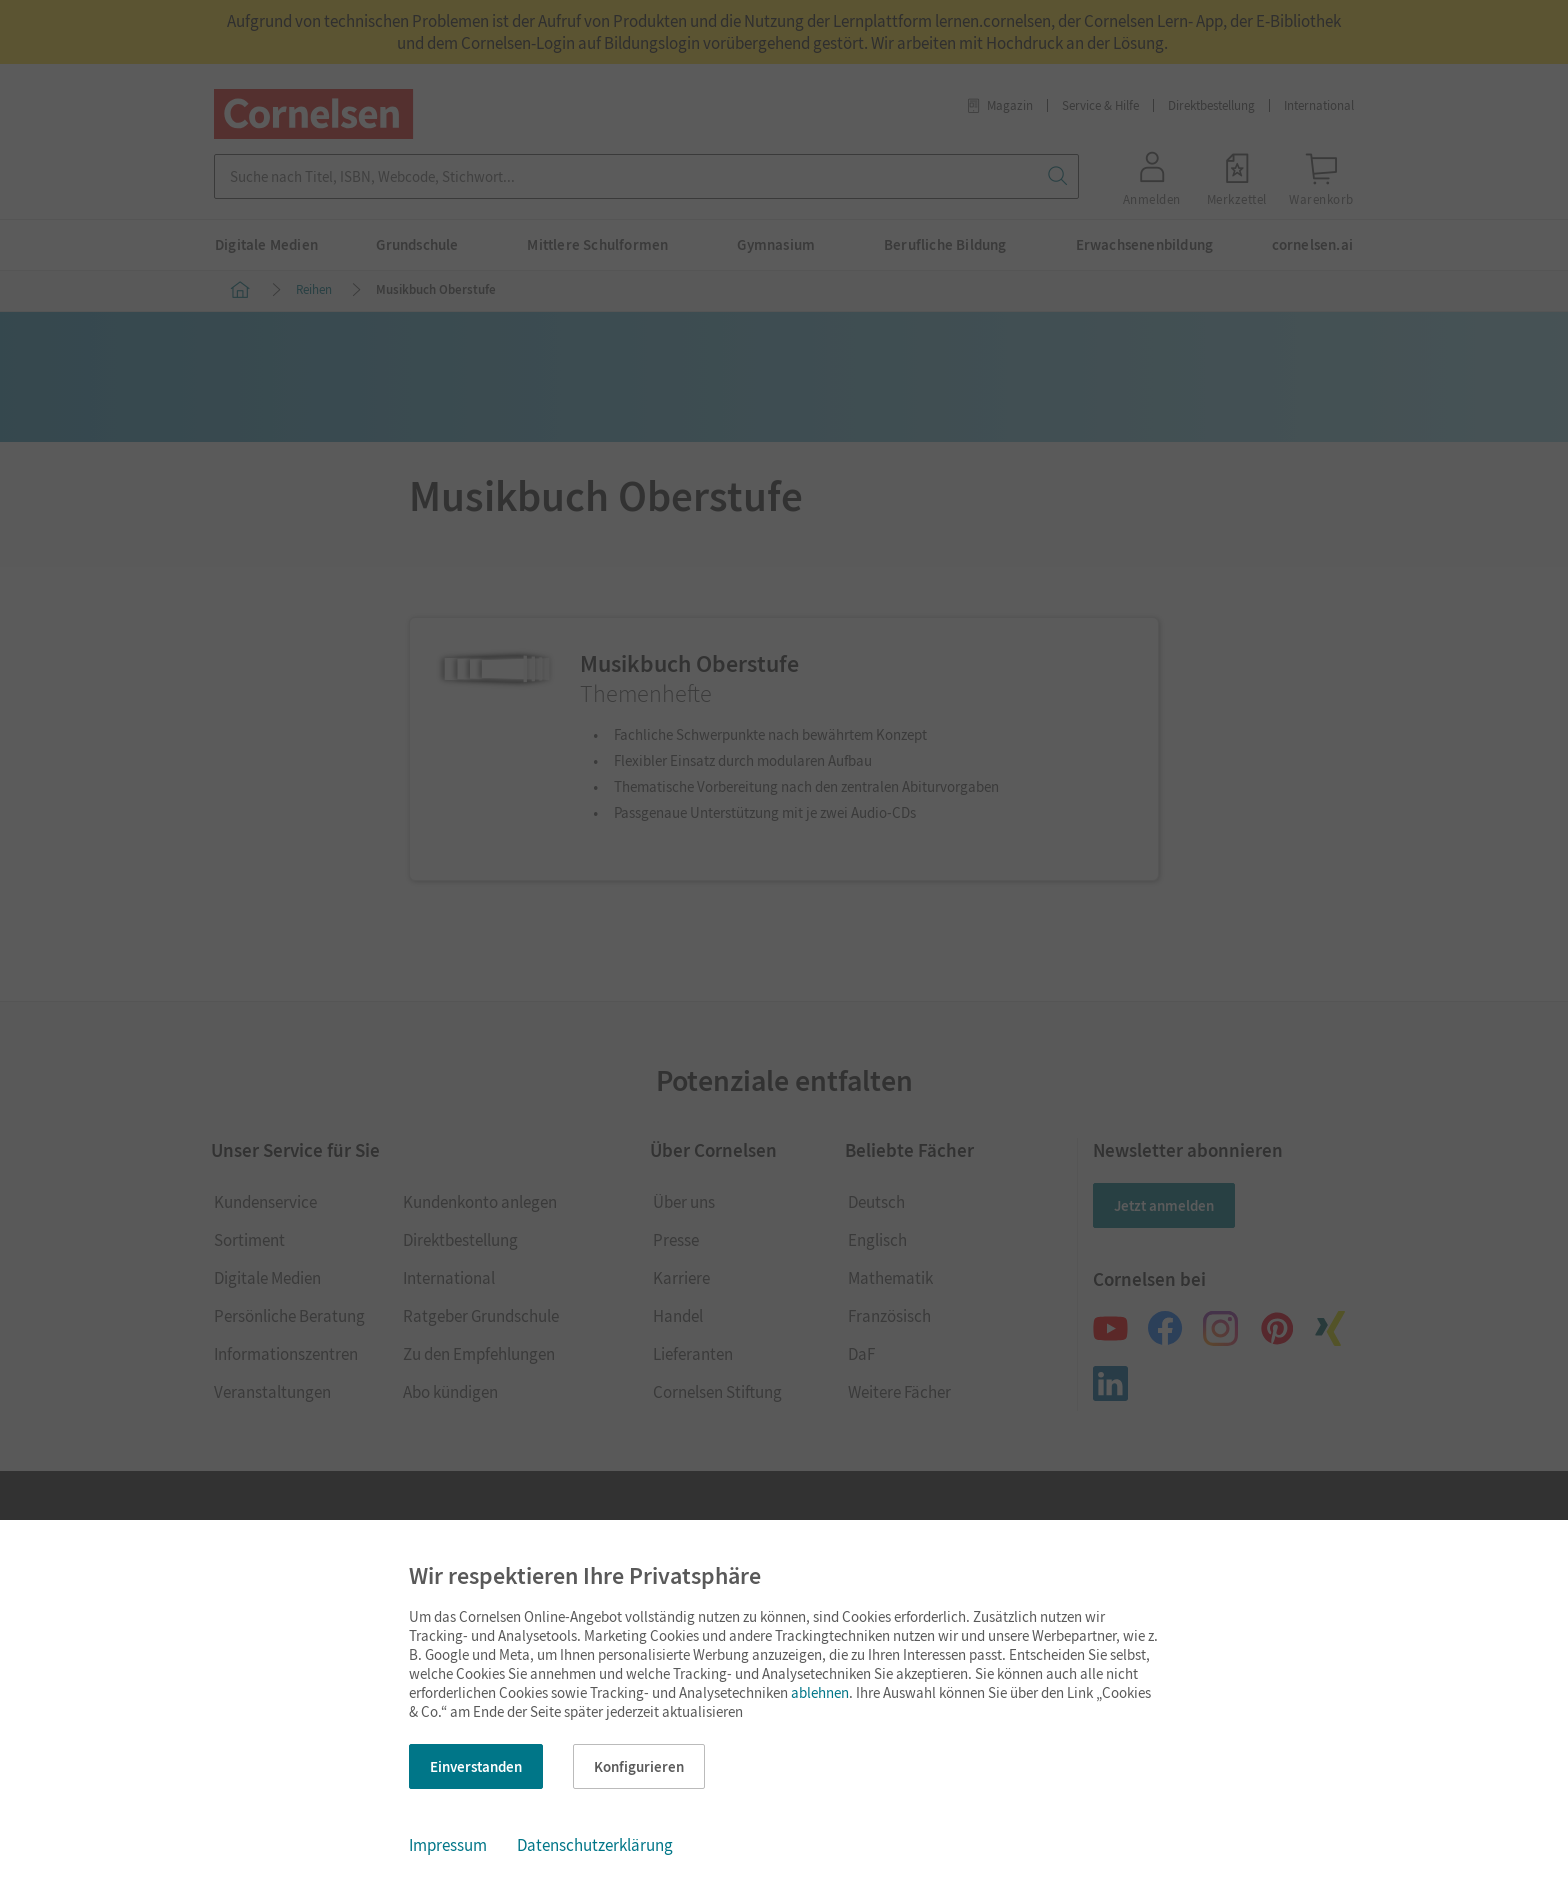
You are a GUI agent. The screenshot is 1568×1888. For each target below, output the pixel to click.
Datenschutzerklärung (595, 1845)
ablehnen (820, 1692)
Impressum (448, 1845)
